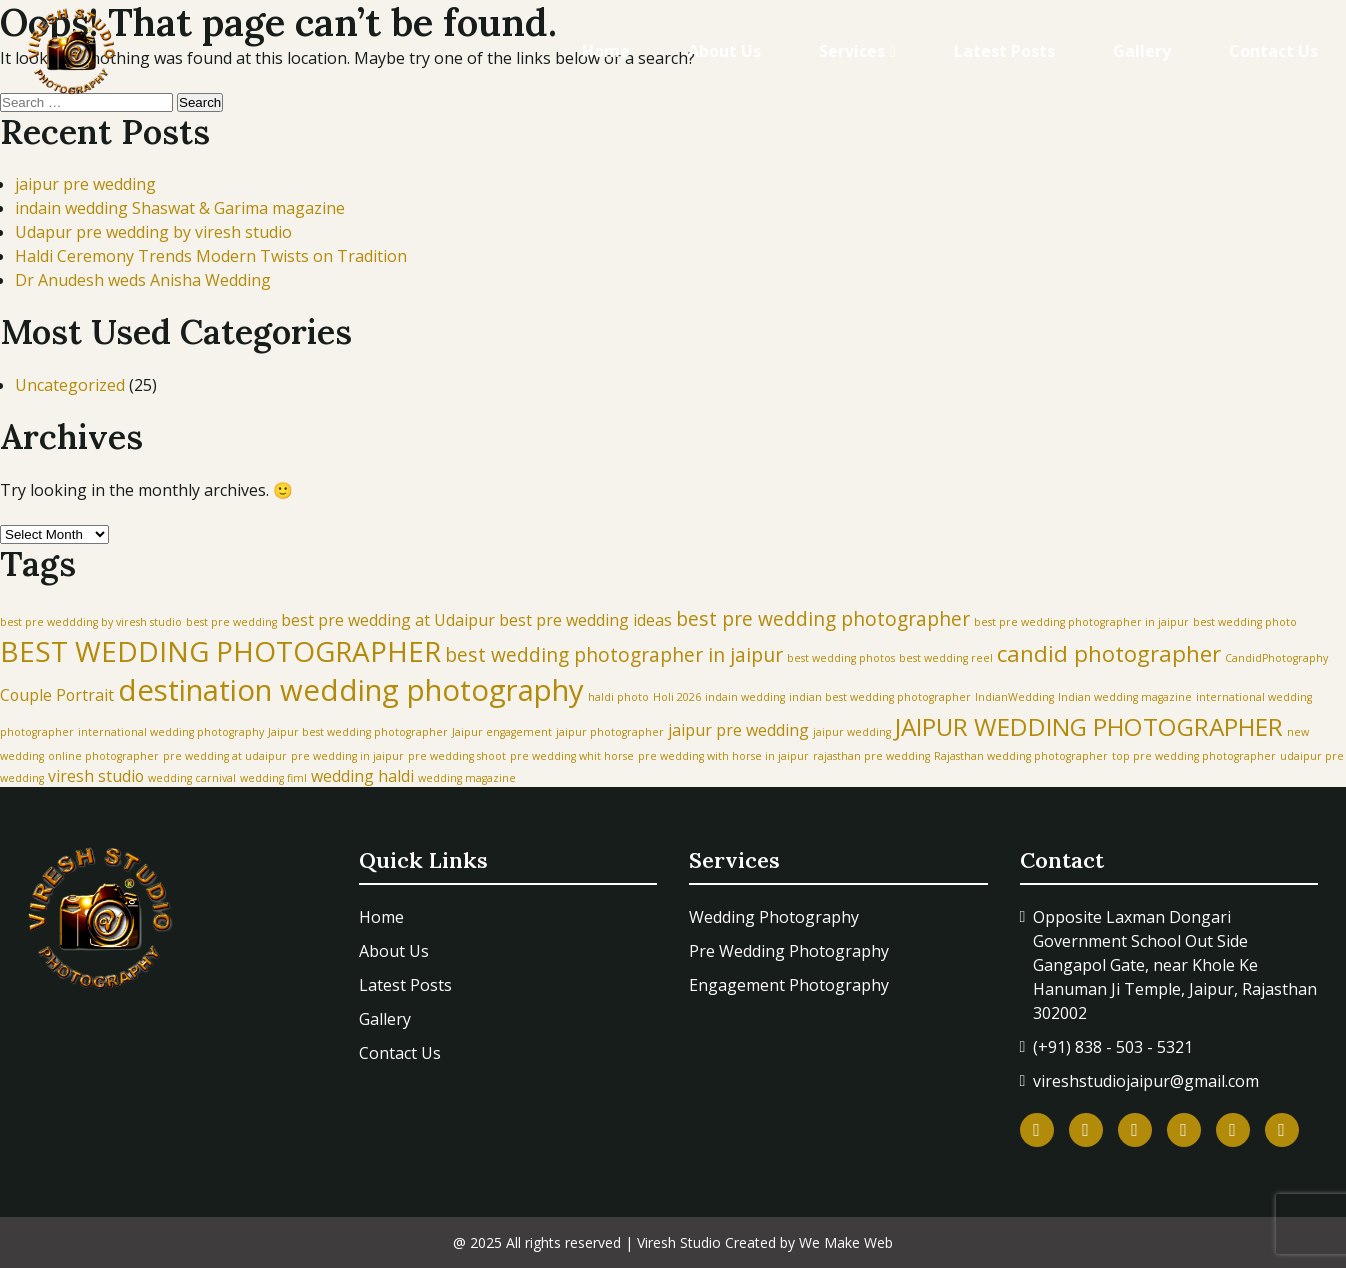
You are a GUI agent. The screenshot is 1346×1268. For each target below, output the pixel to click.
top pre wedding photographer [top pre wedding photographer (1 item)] (1194, 756)
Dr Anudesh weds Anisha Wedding (143, 280)
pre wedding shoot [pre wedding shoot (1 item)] (457, 756)
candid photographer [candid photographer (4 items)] (1109, 653)
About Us (724, 51)
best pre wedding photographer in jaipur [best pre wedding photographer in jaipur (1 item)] (1081, 622)
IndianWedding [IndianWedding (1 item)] (1014, 697)
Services (852, 51)
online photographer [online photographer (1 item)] (103, 756)
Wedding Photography (774, 917)
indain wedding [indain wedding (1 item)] (745, 697)
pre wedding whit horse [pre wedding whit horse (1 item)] (572, 756)
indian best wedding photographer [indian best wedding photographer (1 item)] (880, 697)
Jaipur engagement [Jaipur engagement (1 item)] (502, 732)
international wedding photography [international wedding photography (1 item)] (171, 732)
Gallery (1142, 51)
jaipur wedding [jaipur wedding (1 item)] (852, 732)
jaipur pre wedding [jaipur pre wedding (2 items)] (738, 730)
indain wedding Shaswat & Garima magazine (180, 208)
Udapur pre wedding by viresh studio (153, 232)
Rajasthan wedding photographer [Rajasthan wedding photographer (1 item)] (1021, 756)
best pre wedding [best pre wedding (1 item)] (231, 622)
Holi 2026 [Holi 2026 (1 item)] (677, 697)
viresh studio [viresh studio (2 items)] (96, 776)
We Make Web (846, 1242)
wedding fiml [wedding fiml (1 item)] (273, 778)
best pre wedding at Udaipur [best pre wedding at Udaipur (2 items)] (388, 620)
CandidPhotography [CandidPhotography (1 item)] (1276, 658)
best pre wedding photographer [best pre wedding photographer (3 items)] (823, 618)
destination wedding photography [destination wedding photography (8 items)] (351, 690)
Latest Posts (1004, 51)
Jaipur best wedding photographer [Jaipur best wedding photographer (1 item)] (358, 732)
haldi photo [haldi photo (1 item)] (618, 697)
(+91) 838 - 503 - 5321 (1113, 1047)
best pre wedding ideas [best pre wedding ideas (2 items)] (585, 620)
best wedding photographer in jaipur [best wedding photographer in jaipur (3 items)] (614, 654)
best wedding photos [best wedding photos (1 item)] (841, 658)
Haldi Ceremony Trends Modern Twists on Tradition (211, 256)
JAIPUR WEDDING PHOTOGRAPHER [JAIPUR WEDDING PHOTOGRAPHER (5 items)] (1089, 726)
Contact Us (1273, 51)
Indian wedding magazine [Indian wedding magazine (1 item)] (1125, 697)
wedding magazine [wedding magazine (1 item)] (467, 778)
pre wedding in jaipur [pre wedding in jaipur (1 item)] (347, 756)
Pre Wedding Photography (789, 951)
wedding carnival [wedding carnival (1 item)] (192, 778)
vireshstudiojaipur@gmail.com (1146, 1081)
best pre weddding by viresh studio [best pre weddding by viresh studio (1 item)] (91, 622)
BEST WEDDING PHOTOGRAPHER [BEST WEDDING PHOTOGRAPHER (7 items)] (220, 651)
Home (606, 51)
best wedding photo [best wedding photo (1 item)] (1245, 622)
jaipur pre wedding (85, 184)
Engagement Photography (789, 985)
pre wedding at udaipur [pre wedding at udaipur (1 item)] (225, 756)
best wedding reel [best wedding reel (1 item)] (946, 658)
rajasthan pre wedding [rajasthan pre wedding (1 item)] (871, 756)
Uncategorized (70, 385)
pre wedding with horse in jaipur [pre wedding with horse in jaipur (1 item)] (723, 756)
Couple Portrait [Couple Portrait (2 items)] (57, 695)
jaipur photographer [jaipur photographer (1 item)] (610, 732)
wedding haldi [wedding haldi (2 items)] (362, 776)
